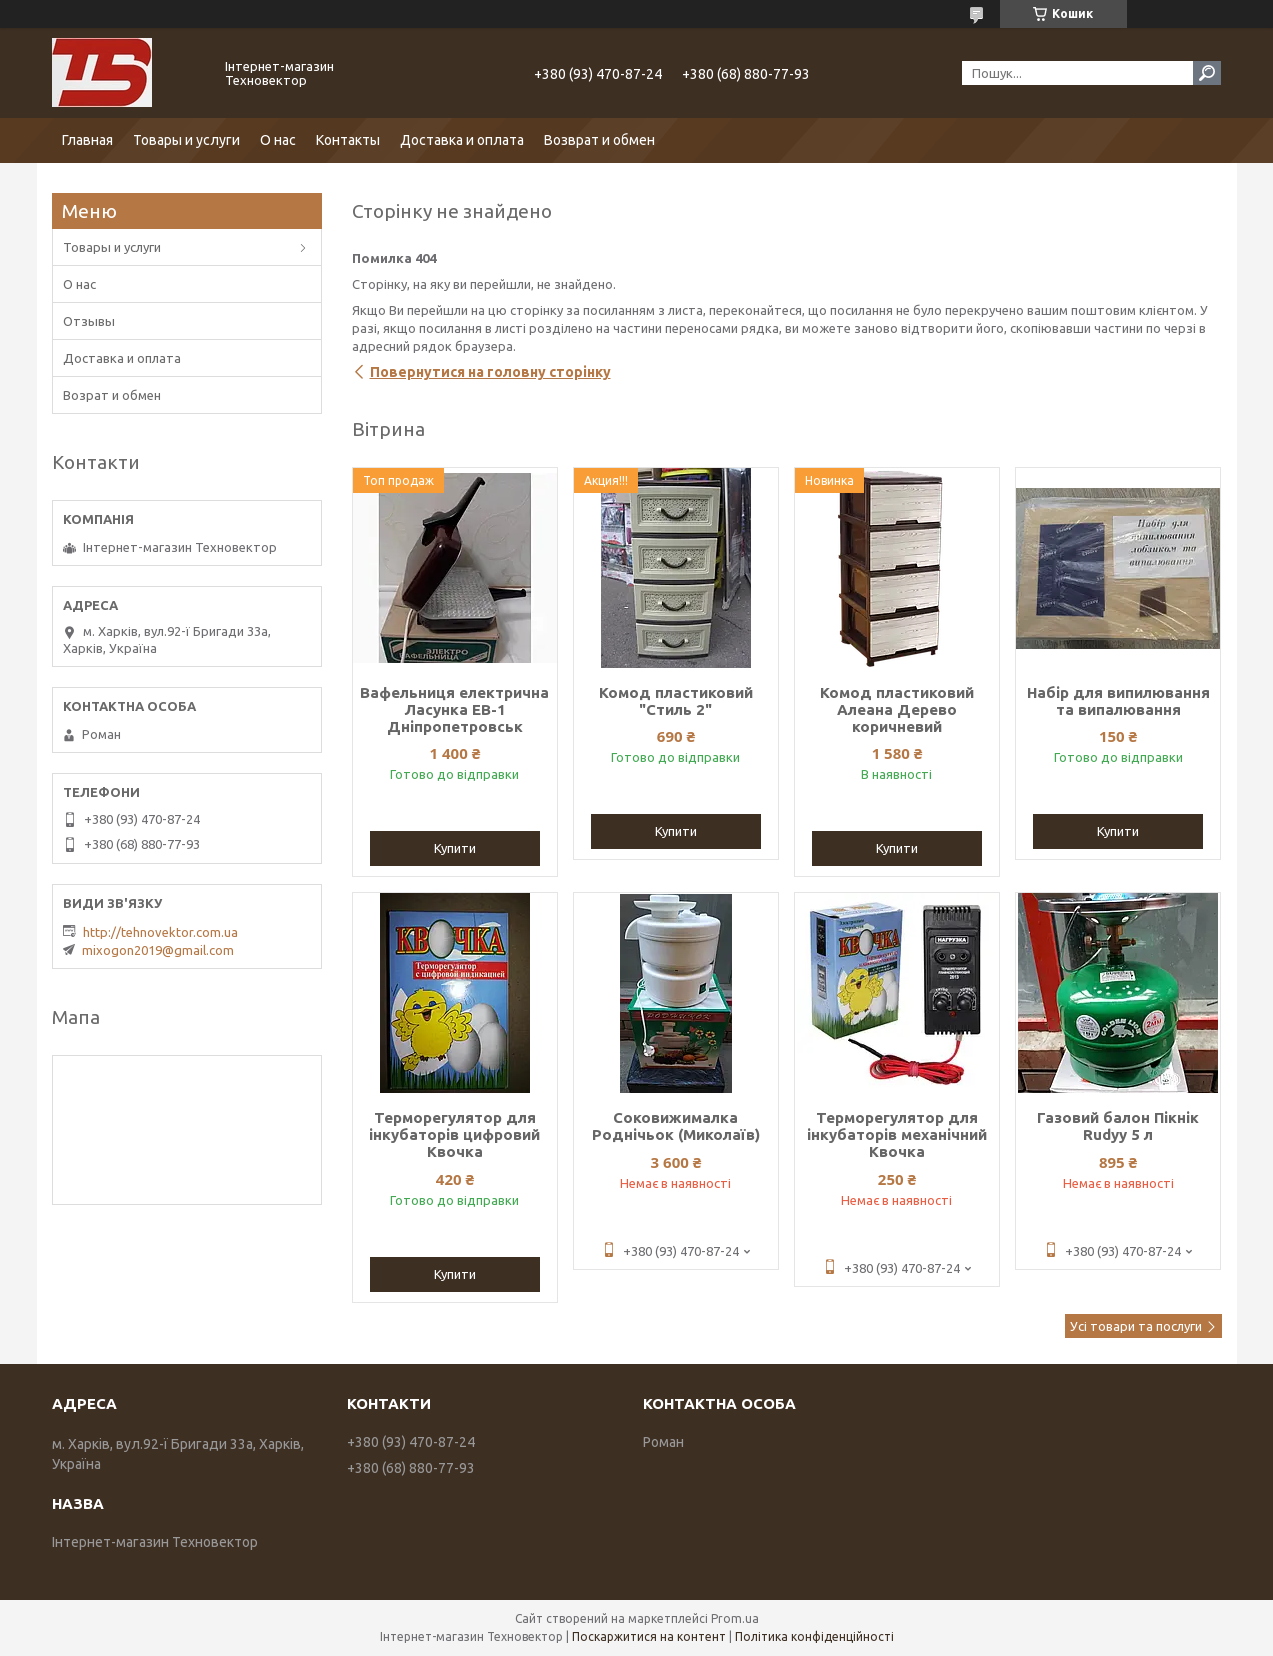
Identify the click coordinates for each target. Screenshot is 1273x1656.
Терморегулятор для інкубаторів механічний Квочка (897, 1134)
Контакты (348, 140)
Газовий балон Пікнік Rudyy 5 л (1118, 1126)
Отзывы (89, 321)
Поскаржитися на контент (649, 1636)
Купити (455, 848)
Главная (87, 140)
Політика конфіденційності (814, 1636)
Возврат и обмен (599, 140)
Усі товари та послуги (1136, 1326)
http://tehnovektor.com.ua (160, 932)
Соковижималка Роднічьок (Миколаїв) (676, 1126)
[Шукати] (1207, 73)
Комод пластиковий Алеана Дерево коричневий (897, 709)
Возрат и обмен (112, 395)
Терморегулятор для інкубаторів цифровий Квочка (454, 1134)
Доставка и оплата (462, 140)
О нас (278, 140)
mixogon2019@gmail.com (158, 950)
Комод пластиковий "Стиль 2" (676, 701)
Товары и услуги (186, 140)
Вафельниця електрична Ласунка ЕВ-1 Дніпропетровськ (454, 709)
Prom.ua (735, 1618)
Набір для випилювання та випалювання (1118, 701)
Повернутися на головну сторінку (490, 372)
